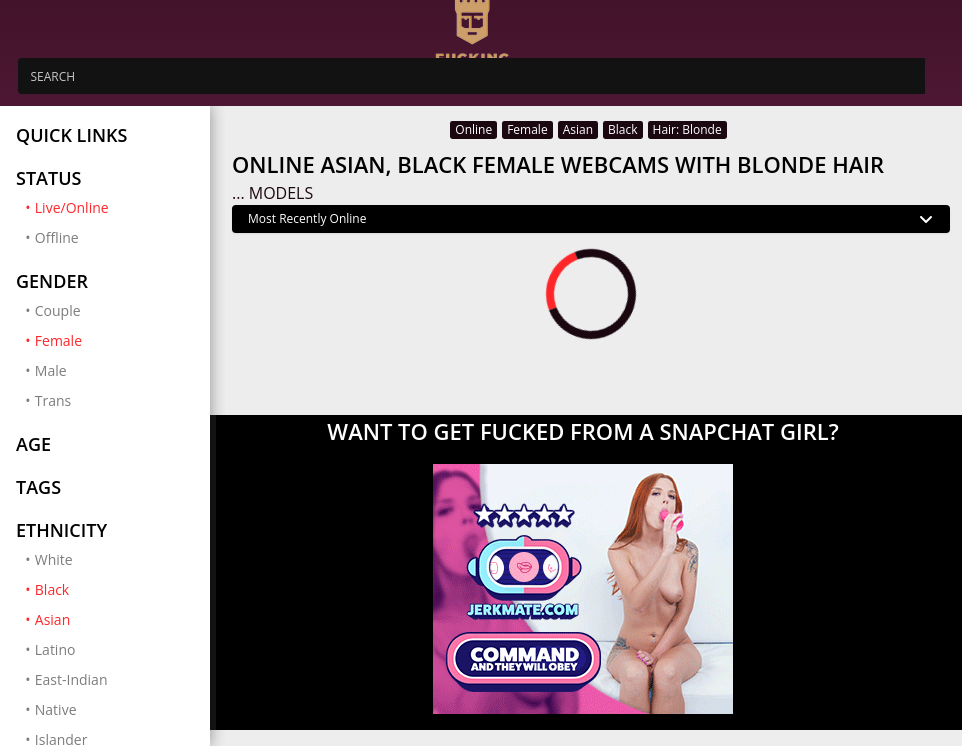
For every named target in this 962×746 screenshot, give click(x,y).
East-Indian (71, 679)
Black (114, 589)
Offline (57, 237)
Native (56, 709)
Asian (114, 619)
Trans (53, 400)
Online (473, 129)
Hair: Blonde (687, 129)
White (54, 559)
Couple (58, 310)
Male (51, 370)
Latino (55, 649)
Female (114, 340)
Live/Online (114, 207)
